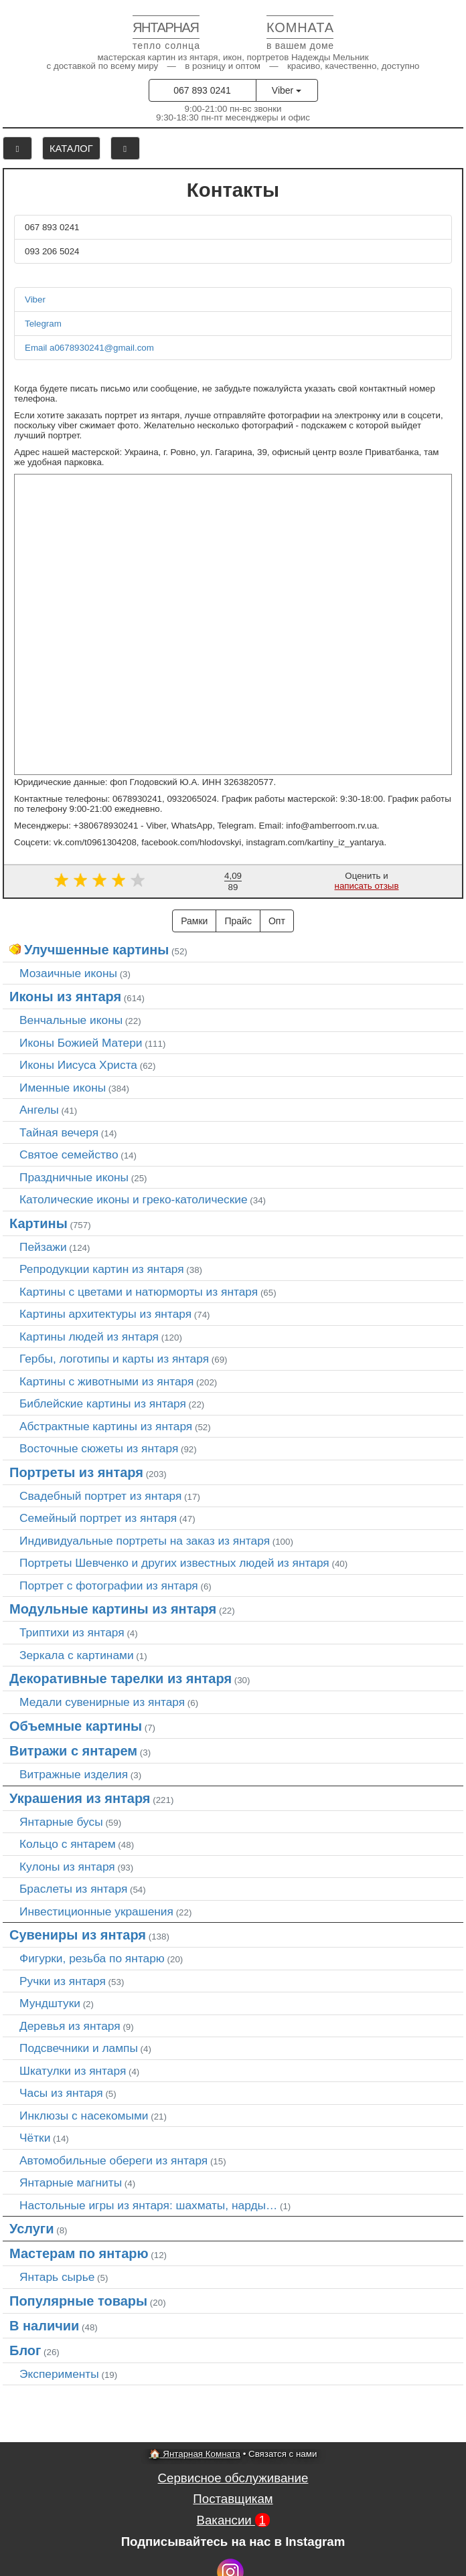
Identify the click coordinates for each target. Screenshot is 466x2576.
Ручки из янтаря (62, 1981)
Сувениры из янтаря (77, 1934)
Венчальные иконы (71, 1020)
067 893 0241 (202, 90)
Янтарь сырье (56, 2277)
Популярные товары (78, 2301)
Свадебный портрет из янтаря (100, 1495)
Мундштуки (49, 2003)
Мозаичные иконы (68, 973)
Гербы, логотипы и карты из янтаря (114, 1358)
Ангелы (39, 1109)
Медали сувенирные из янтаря (102, 1702)
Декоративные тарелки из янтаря (120, 1678)
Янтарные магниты (70, 2182)
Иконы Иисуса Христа (78, 1064)
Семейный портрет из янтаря (98, 1518)
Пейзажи (43, 1247)
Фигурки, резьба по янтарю (92, 1958)
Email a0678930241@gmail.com (89, 348)
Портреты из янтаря (76, 1472)
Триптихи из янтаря (72, 1632)
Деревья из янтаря (70, 2026)
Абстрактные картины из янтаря (105, 1426)
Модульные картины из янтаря (112, 1609)
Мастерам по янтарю (79, 2253)
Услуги (31, 2228)
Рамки (194, 921)
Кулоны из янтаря (67, 1866)
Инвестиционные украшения (96, 1911)
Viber (286, 90)
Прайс (237, 921)
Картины (38, 1223)
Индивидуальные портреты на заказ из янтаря (144, 1540)
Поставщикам (233, 2499)
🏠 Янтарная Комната (194, 2454)
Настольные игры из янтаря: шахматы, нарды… (148, 2205)
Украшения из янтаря (80, 1798)
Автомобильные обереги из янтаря (113, 2160)
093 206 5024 (52, 251)
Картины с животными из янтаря (106, 1381)
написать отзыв (367, 886)
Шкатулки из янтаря (72, 2070)
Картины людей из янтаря (89, 1336)
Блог (25, 2350)
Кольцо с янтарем (67, 1844)
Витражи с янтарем (73, 1750)
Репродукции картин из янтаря (101, 1269)
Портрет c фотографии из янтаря (108, 1585)
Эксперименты (59, 2374)
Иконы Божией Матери (81, 1042)
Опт (276, 921)
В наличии (44, 2325)
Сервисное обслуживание (233, 2478)
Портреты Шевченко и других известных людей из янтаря (174, 1562)
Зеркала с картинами (76, 1655)
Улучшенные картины (96, 949)
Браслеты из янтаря (73, 1888)
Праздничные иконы (74, 1177)
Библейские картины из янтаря (102, 1403)
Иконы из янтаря (65, 996)
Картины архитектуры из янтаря (105, 1313)
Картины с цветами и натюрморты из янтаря (138, 1291)
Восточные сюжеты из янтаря (98, 1448)
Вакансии (232, 2520)
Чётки (34, 2137)
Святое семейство (69, 1154)
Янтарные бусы (61, 1821)
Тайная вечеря (58, 1132)
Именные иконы (62, 1087)
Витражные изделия (73, 1774)
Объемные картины (75, 1726)
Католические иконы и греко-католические (133, 1199)
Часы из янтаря (61, 2092)
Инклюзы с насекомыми (83, 2115)
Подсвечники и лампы (78, 2048)
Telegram (43, 324)
